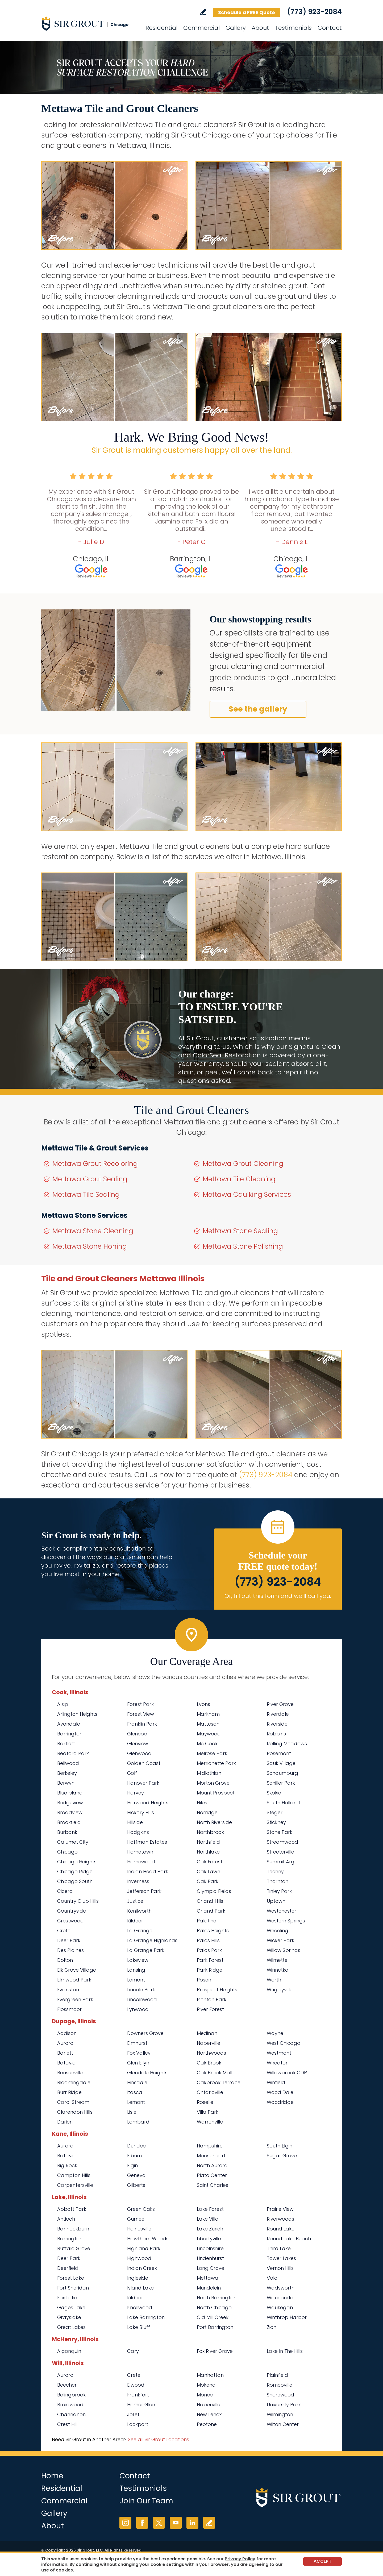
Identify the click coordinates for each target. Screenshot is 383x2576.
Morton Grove (213, 1783)
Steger (274, 1812)
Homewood (141, 1861)
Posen (204, 1979)
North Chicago (214, 2307)
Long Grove (210, 2268)
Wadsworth (280, 2287)
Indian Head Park (147, 1871)
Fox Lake (67, 2297)
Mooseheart (211, 2155)
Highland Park (143, 2248)
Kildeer (135, 1920)
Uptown (276, 1901)
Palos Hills (208, 1940)
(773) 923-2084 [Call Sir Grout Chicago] (314, 11)
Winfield (276, 2082)
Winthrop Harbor (287, 2317)
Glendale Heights (147, 2072)
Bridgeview (70, 1802)
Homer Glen (141, 2404)
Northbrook (210, 1832)
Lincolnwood (142, 1999)
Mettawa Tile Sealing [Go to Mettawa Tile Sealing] (86, 1194)
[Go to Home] (89, 23)
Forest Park (140, 1704)
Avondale (68, 1724)
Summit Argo (282, 1861)
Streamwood (282, 1842)
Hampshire (210, 2145)
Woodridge (280, 2102)
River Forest (210, 2009)
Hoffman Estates (147, 1842)
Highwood (139, 2258)
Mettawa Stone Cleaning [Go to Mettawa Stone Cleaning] (92, 1231)
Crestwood (70, 1920)
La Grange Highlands (152, 1940)
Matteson (208, 1724)
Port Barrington (215, 2327)
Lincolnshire (210, 2248)
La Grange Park (145, 1950)
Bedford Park (73, 1753)
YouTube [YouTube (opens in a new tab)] (176, 2523)
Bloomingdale (73, 2082)
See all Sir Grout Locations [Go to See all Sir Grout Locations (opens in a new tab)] (158, 2439)
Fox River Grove (215, 2351)
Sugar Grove (282, 2155)
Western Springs (286, 1920)
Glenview (137, 1743)
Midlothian (209, 1773)
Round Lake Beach (289, 2238)
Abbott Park (71, 2209)
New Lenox (209, 2414)
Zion (271, 2327)
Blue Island (70, 1792)
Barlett (65, 2053)
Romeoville (279, 2385)
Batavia (66, 2062)
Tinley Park (279, 1891)
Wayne (275, 2033)
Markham (208, 1714)
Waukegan (280, 2307)
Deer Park (68, 1940)
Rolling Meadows (287, 1743)
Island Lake (140, 2287)
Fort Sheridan (73, 2287)
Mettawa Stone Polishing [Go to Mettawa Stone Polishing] (243, 1246)
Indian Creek (142, 2268)
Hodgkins (138, 1832)
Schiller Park (281, 1783)
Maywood (209, 1733)
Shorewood (280, 2394)
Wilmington (280, 2414)
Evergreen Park (75, 1999)
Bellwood (68, 1763)
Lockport (137, 2424)
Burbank (67, 1832)
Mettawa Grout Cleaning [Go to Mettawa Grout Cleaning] (243, 1163)
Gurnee (135, 2219)
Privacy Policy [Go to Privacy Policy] (240, 2559)
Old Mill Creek (212, 2317)
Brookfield (69, 1822)
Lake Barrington (146, 2317)
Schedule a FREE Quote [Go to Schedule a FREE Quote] (246, 12)
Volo (272, 2278)
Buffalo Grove (73, 2248)
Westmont (279, 2053)
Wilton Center (283, 2424)
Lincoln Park (141, 1989)
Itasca (134, 2092)
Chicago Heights (77, 1861)
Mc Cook (207, 1743)
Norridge (207, 1812)
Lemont (136, 1979)
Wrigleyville (280, 1989)
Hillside (135, 1822)
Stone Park (279, 1832)
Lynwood (138, 2009)
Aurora (65, 2043)
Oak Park (207, 1881)
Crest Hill (67, 2424)
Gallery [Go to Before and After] (236, 28)
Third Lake (279, 2248)
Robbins (276, 1733)
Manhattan (210, 2375)
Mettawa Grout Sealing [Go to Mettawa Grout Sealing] (89, 1179)
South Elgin (279, 2145)
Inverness (138, 1881)
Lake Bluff (138, 2327)
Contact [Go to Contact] (330, 28)
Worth (274, 1979)
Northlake (208, 1851)
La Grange (139, 1930)
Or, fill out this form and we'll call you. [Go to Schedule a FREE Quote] (277, 1596)
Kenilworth (139, 1911)
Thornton (277, 1881)
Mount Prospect (216, 1792)
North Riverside (214, 1822)
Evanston (68, 1989)
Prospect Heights (217, 1989)
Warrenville (210, 2121)
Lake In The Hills (285, 2351)
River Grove (280, 1704)
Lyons (203, 1704)
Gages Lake (71, 2307)
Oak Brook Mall (214, 2072)
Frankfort (138, 2394)
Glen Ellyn (138, 2062)
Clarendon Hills (75, 2112)
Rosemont (279, 1753)
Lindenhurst (210, 2258)
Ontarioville (210, 2092)
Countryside (71, 1911)
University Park (284, 2404)
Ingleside (137, 2278)
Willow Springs (283, 1950)
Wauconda (280, 2297)
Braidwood (70, 2404)
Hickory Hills (140, 1812)
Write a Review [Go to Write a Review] (203, 12)
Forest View (140, 1714)
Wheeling (277, 1930)
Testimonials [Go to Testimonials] (293, 28)
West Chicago (283, 2043)
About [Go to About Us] (260, 28)
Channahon (71, 2414)
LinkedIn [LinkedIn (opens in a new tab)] (192, 2523)
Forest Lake (70, 2278)
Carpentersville (75, 2185)
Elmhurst (137, 2043)
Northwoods (211, 2053)
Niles (202, 1802)
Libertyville (209, 2238)
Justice (135, 1901)
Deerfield (67, 2268)
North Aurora (212, 2165)
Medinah (207, 2033)
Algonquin (69, 2351)
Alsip (62, 1704)
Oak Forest (209, 1861)
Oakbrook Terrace (218, 2082)
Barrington (69, 1733)
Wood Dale (280, 2092)
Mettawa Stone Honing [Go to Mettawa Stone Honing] (89, 1246)
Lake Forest (210, 2209)
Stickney (276, 1822)
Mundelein (209, 2287)
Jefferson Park (144, 1891)
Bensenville (70, 2072)
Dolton (65, 1960)
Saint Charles (212, 2185)
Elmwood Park (74, 1979)
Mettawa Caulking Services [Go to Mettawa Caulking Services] (247, 1194)
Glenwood (139, 1753)
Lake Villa (208, 2219)
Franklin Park (142, 1724)
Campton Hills (73, 2175)
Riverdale (278, 1714)
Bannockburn (73, 2228)
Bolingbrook (71, 2394)
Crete (63, 1930)
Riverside (277, 1724)
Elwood (135, 2385)
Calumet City (72, 1842)
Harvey (135, 1792)
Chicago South (75, 1881)
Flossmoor (69, 2009)
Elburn (134, 2155)
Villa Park (207, 2112)
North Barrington (216, 2297)
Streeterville (280, 1851)
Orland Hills (210, 1901)
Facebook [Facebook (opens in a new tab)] (142, 2523)
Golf (132, 1773)
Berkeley (67, 1773)
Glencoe (137, 1733)
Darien (65, 2121)
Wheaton (278, 2062)
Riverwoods (280, 2219)
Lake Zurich (210, 2228)
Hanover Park (143, 1783)
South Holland (283, 1802)
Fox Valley (139, 2053)
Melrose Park (212, 1753)
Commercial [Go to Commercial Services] (201, 28)
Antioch (66, 2219)
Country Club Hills (78, 1901)
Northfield (208, 1842)
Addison (67, 2033)
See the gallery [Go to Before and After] (258, 709)
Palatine (206, 1920)
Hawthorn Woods (148, 2238)
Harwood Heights (147, 1802)
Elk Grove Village (76, 1970)
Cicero (65, 1891)
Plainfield (277, 2375)
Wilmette (277, 1960)
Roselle (205, 2102)
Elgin (132, 2165)
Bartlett (66, 1743)
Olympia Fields (214, 1891)
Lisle (131, 2112)
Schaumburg (282, 1773)
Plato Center (212, 2175)
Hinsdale (137, 2082)
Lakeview (137, 1960)
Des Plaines (70, 1950)
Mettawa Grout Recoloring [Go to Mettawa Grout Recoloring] (95, 1163)
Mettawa (207, 2278)
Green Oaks (141, 2209)
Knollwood (139, 2307)
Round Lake (280, 2228)
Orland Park (211, 1911)
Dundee (136, 2145)
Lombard (138, 2121)
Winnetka (278, 1970)
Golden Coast (143, 1763)
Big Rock (67, 2165)
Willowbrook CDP (287, 2072)
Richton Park (211, 1999)
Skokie (274, 1792)
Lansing (136, 1970)
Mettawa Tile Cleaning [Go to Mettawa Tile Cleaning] (239, 1179)
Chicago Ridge (75, 1871)
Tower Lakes (281, 2258)
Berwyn (65, 1783)
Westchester (281, 1911)
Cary (133, 2351)
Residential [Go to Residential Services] (161, 28)
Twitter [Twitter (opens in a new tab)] (159, 2523)
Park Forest (210, 1960)
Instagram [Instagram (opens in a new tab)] (125, 2523)
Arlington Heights (77, 1714)
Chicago (67, 1851)
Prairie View (280, 2209)
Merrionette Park (216, 1763)
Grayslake (69, 2317)
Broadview (69, 1812)
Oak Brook (209, 2062)
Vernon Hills (280, 2268)
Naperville (208, 2043)
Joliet (133, 2414)
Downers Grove (145, 2033)
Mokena (206, 2385)
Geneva (136, 2175)
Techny (275, 1871)
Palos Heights (213, 1930)
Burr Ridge (69, 2092)
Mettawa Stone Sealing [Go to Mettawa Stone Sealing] (240, 1231)
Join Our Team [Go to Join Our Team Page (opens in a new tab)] (146, 2501)
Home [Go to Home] (52, 2476)
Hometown (140, 1851)
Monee (205, 2394)
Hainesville (139, 2228)
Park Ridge (209, 1970)
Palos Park (209, 1950)
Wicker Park (280, 1940)
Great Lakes (71, 2327)
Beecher (67, 2385)
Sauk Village (281, 1763)
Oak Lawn (208, 1871)
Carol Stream (73, 2102)
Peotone (207, 2424)
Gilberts (136, 2185)
